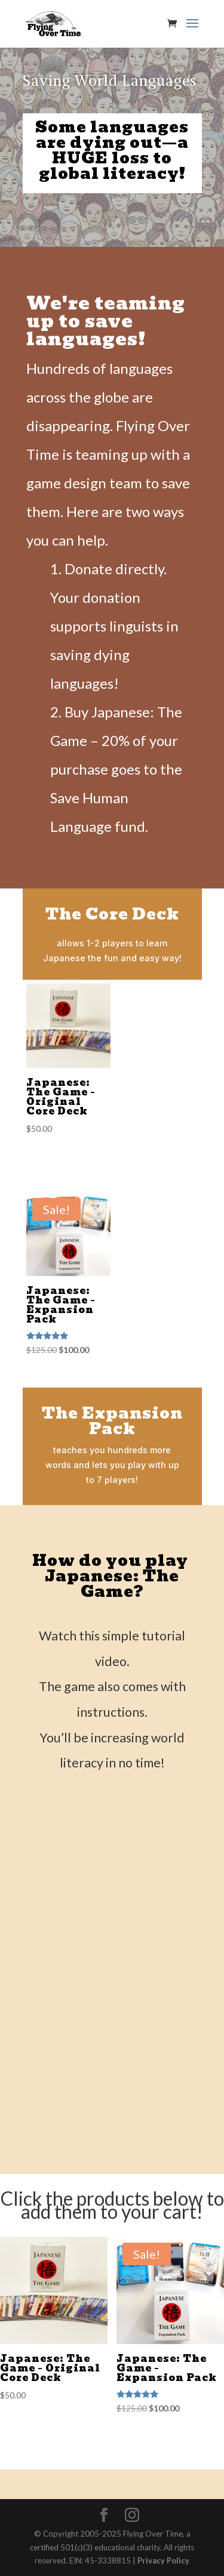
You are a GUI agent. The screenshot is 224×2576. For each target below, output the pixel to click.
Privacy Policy (163, 2560)
